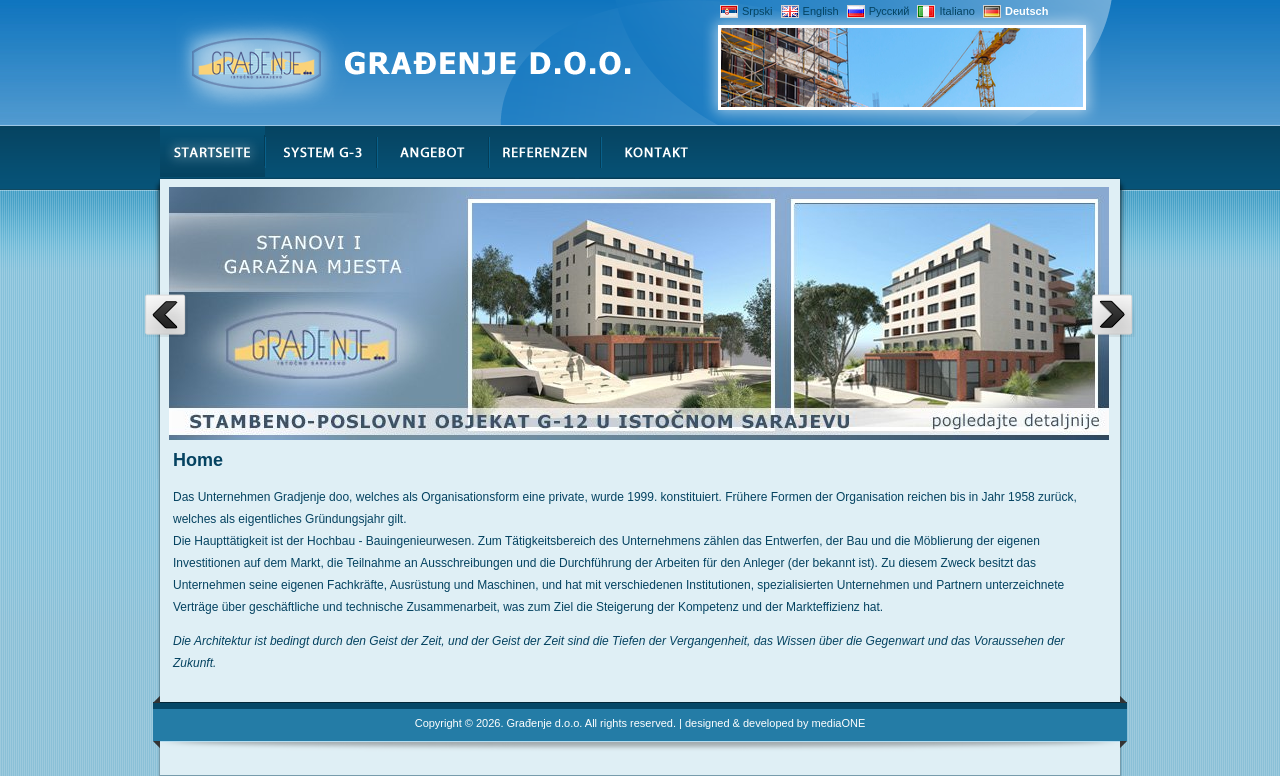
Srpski (746, 11)
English (810, 11)
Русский (878, 11)
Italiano (945, 11)
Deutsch (1015, 11)
